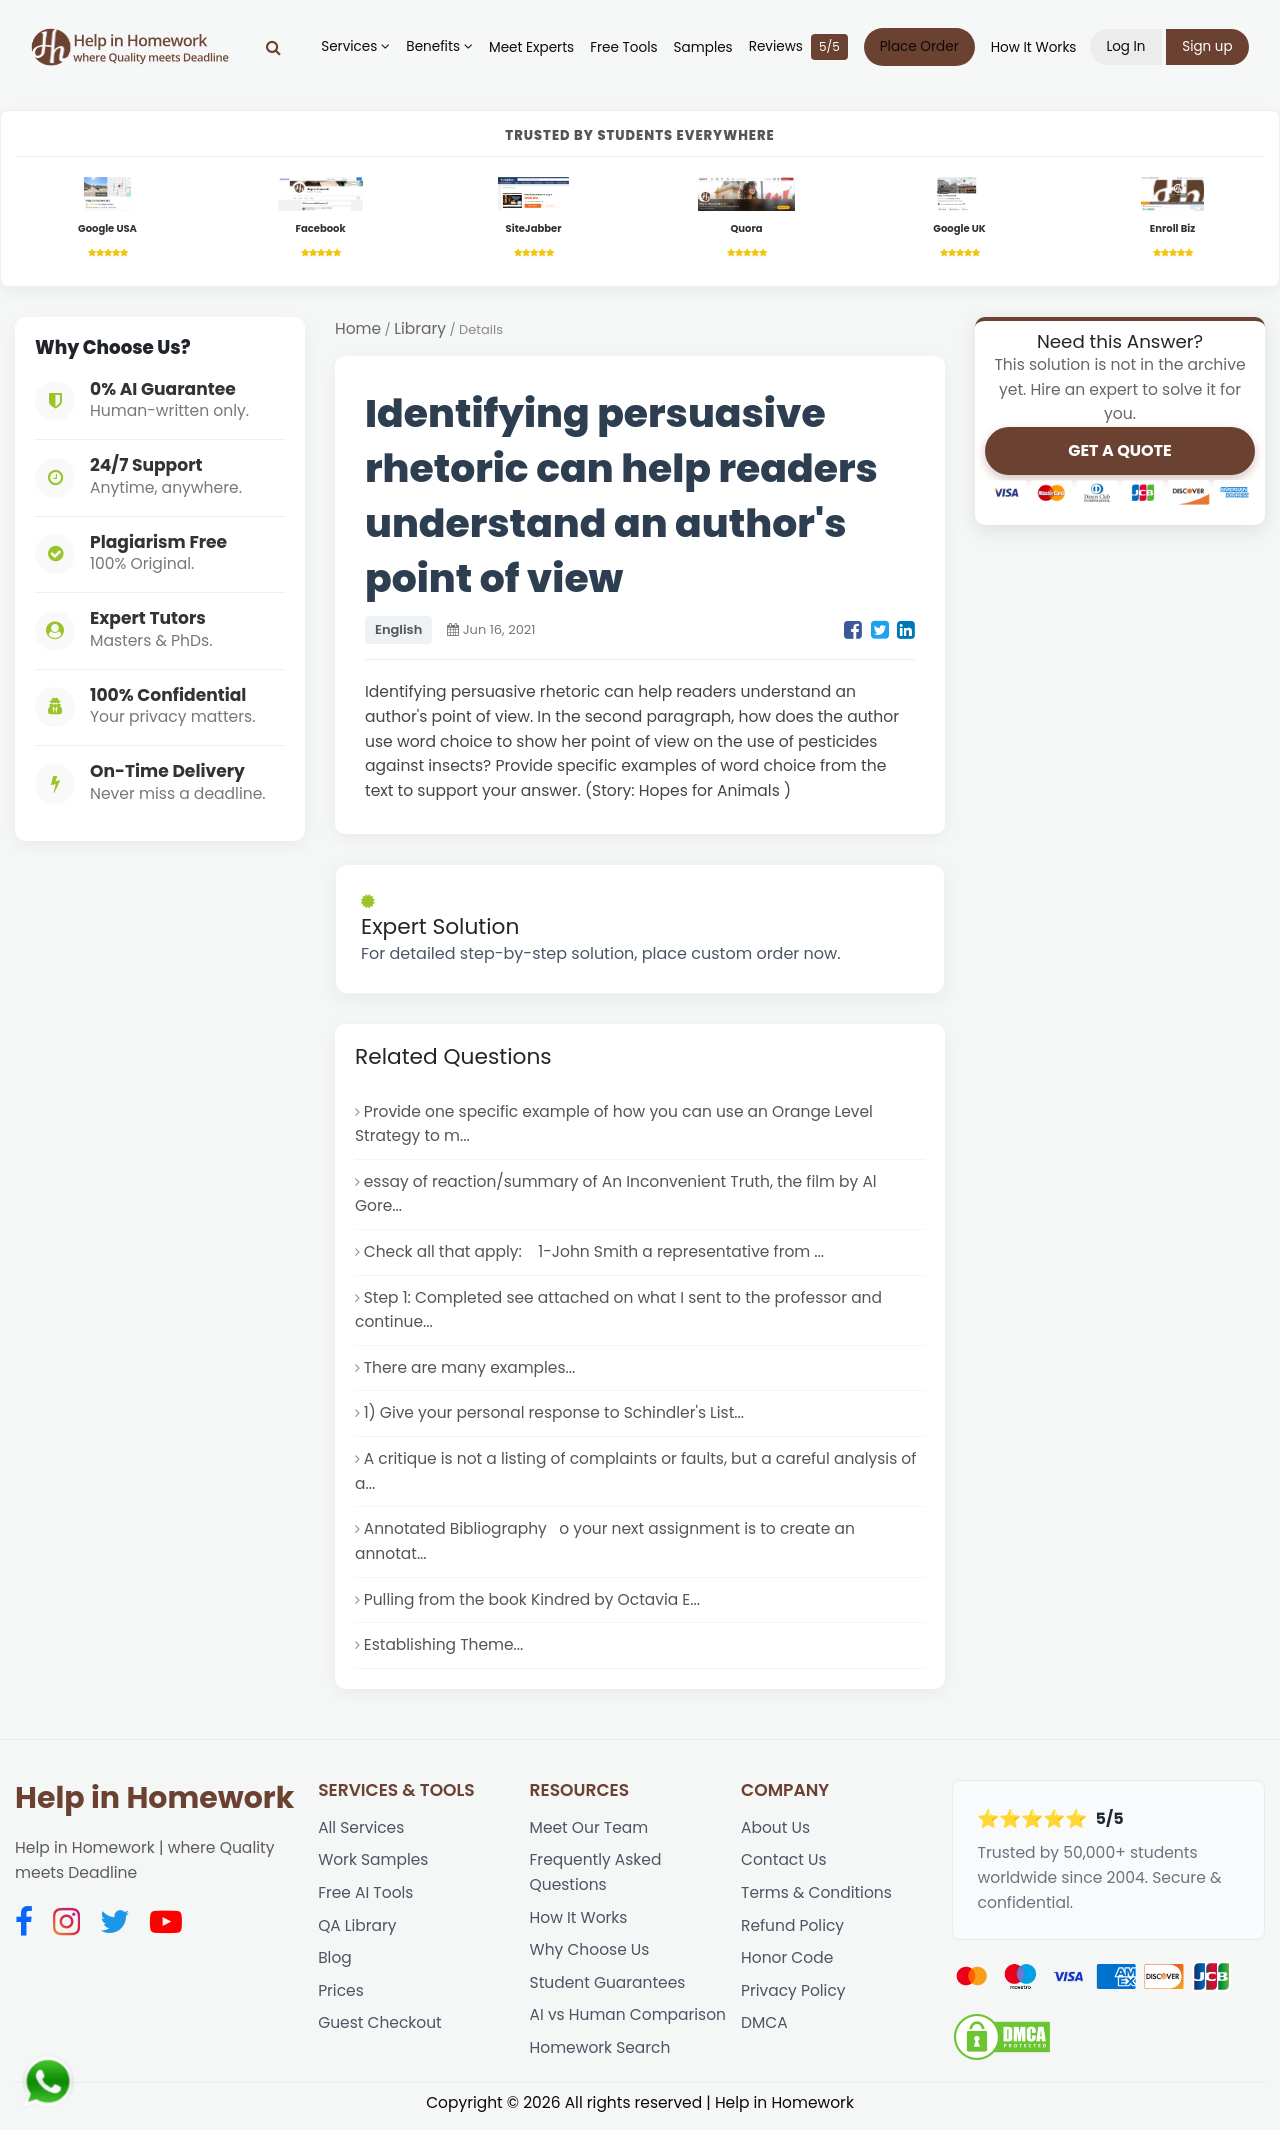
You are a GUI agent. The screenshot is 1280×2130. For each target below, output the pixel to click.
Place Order (918, 46)
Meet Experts (531, 47)
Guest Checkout (380, 2030)
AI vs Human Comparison (629, 2022)
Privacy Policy (793, 1997)
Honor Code (787, 1964)
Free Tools (623, 47)
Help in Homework (154, 1803)
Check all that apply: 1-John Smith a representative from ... (595, 1253)
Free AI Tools (366, 1898)
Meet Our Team (589, 1832)
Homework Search (601, 2054)
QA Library (357, 1931)
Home (358, 328)
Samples (702, 47)
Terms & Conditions (817, 1898)
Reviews (797, 47)
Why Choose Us (590, 1956)
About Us (775, 1832)
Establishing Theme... (444, 1649)
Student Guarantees (608, 1989)
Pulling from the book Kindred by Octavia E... (533, 1603)
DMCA (764, 2030)
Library (421, 328)
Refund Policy (793, 1931)
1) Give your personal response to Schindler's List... (555, 1416)
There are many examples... (470, 1370)
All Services (361, 1832)
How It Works (1033, 47)
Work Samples (373, 1865)
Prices (341, 1997)
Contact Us (784, 1865)
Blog (335, 1964)
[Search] (273, 47)
